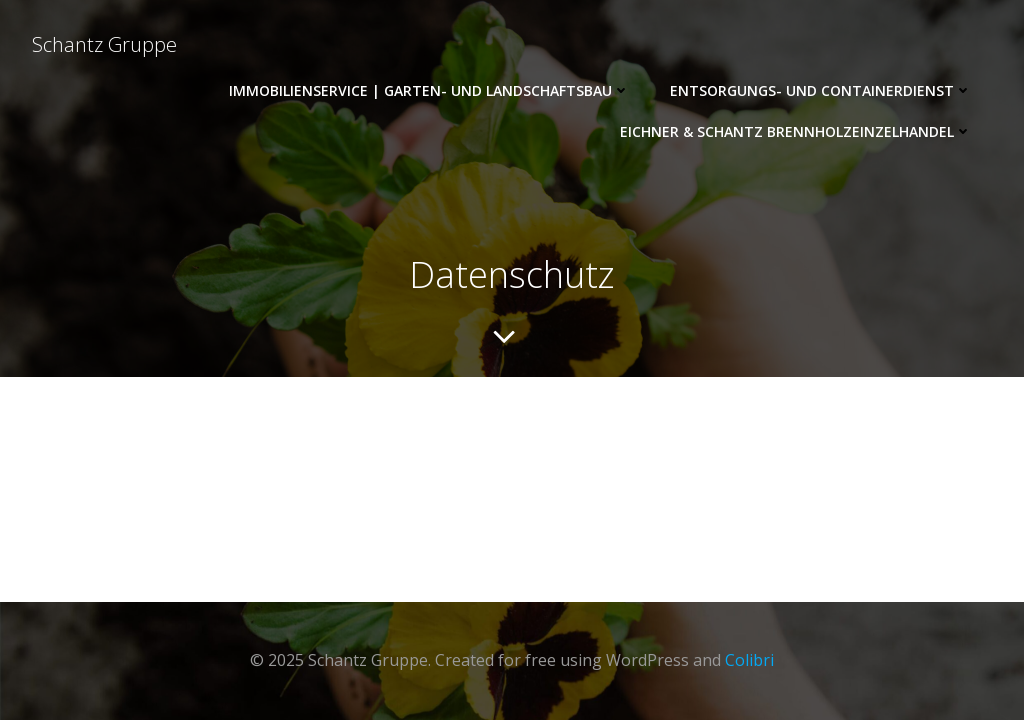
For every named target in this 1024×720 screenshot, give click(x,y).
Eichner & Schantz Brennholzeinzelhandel (796, 131)
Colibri (749, 660)
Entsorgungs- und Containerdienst (821, 90)
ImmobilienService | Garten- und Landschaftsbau (429, 90)
